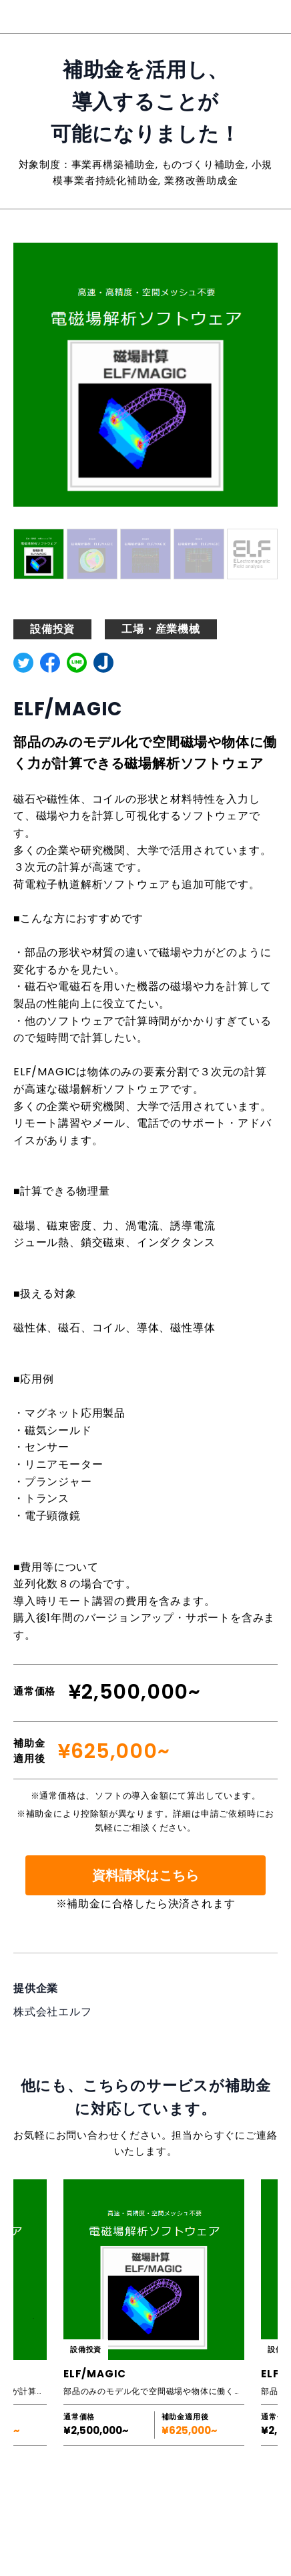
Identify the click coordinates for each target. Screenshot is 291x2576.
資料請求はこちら (145, 1875)
